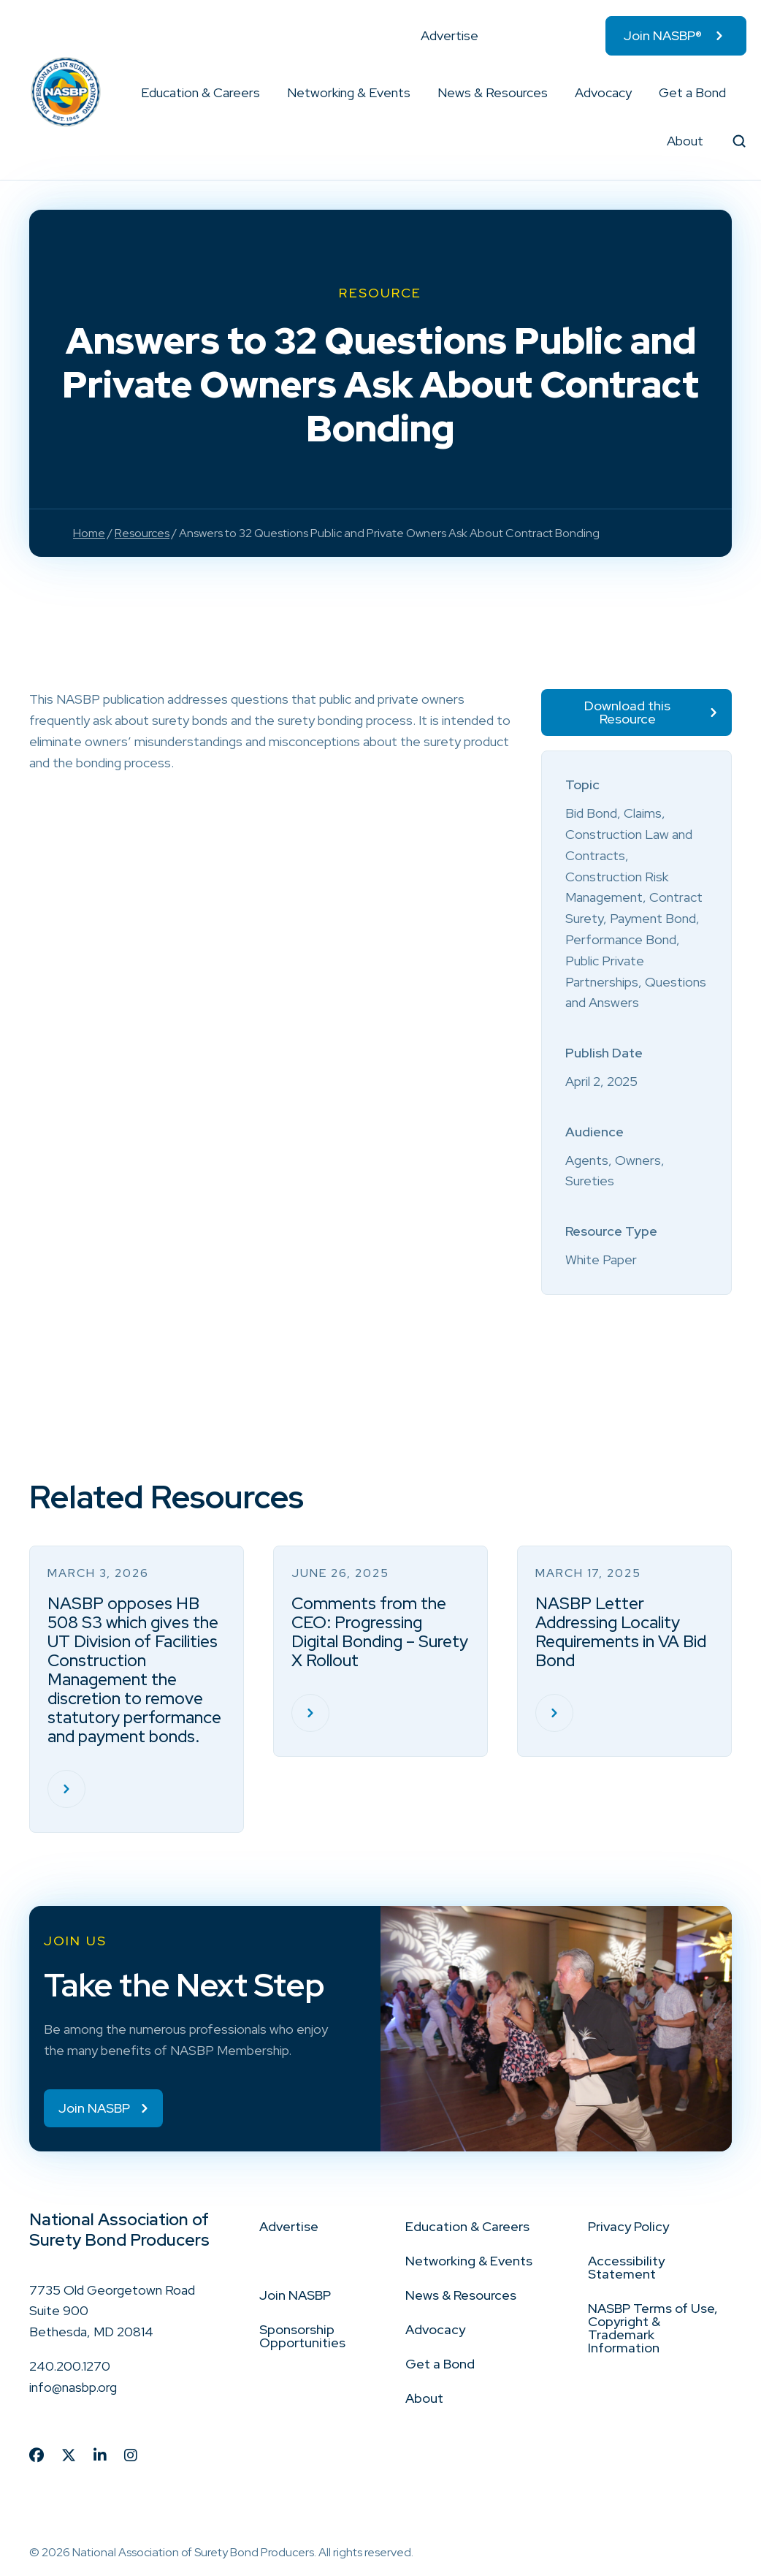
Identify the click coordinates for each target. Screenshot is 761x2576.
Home (89, 533)
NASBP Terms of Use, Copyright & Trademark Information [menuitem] (653, 2328)
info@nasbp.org (73, 2387)
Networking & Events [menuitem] (348, 92)
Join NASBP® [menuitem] (663, 35)
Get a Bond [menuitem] (692, 92)
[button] (261, 93)
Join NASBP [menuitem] (295, 2295)
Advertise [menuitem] (449, 35)
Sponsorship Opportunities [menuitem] (302, 2336)
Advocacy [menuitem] (603, 92)
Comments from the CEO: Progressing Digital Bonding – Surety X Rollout (379, 1631)
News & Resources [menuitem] (492, 92)
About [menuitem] (685, 140)
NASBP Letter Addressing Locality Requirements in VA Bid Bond (620, 1631)
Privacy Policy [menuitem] (628, 2226)
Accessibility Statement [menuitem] (626, 2267)
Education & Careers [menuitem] (200, 92)
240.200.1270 (69, 2365)
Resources (142, 533)
